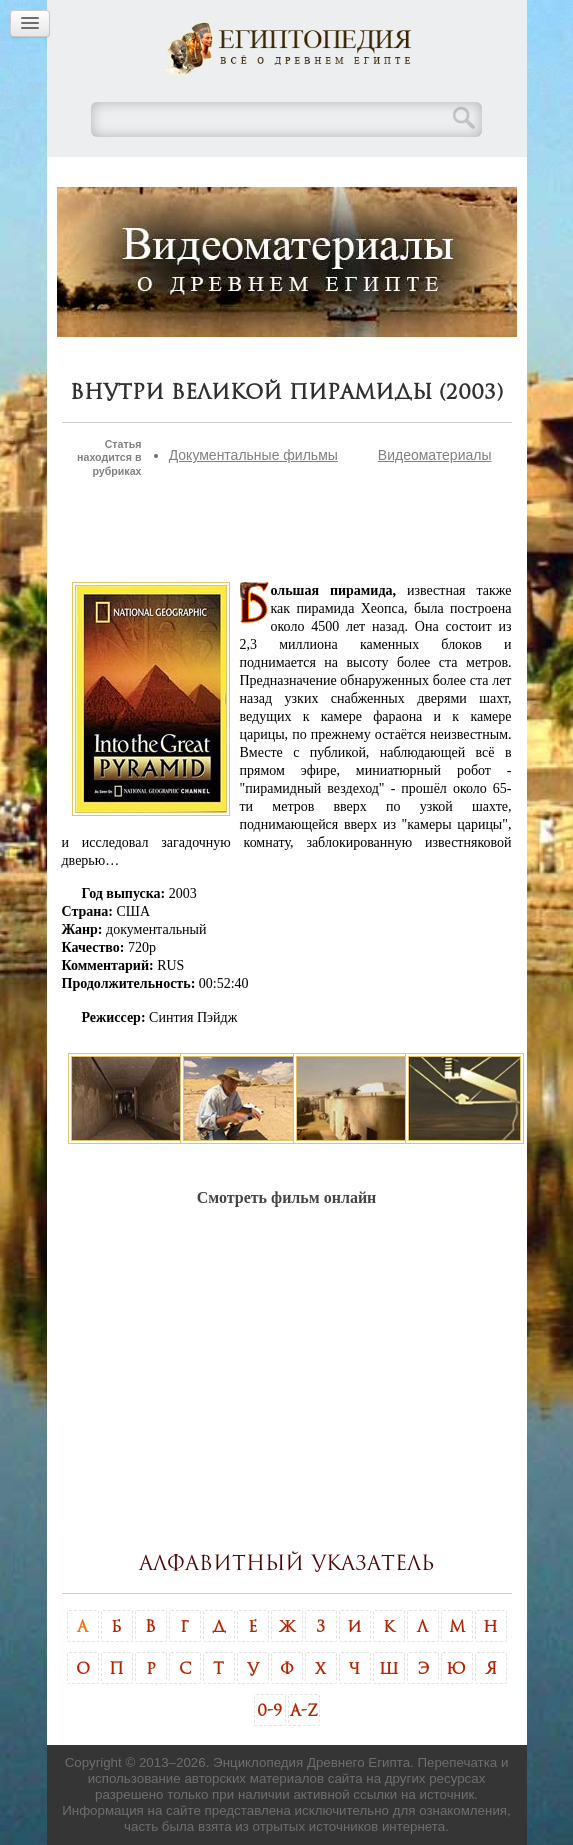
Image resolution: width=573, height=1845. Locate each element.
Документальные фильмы (253, 455)
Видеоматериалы (435, 455)
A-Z (304, 1710)
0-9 (269, 1710)
